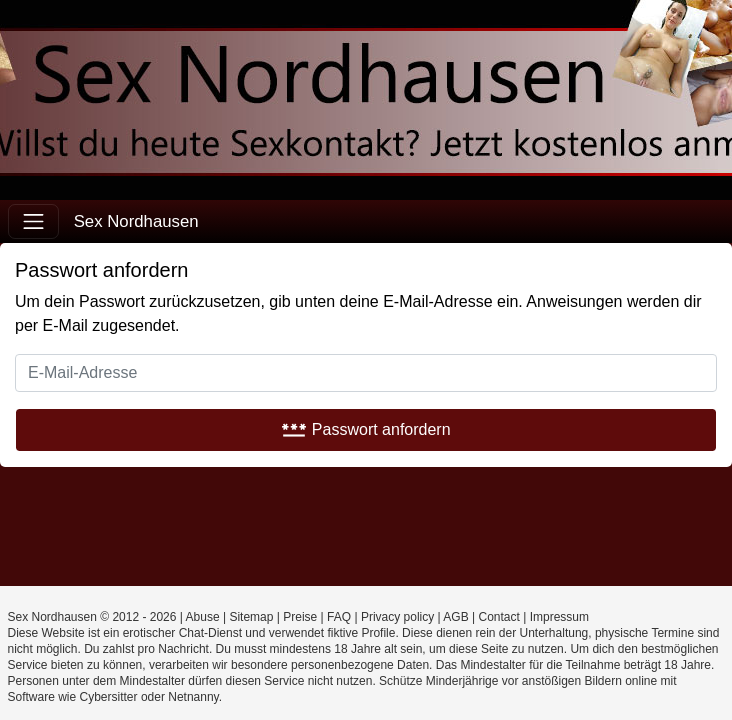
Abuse (203, 617)
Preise (300, 617)
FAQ (339, 617)
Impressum (559, 617)
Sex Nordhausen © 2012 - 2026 (92, 617)
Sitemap (251, 617)
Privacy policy (397, 617)
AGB (455, 617)
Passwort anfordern (365, 429)
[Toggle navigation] (33, 221)
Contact (499, 617)
